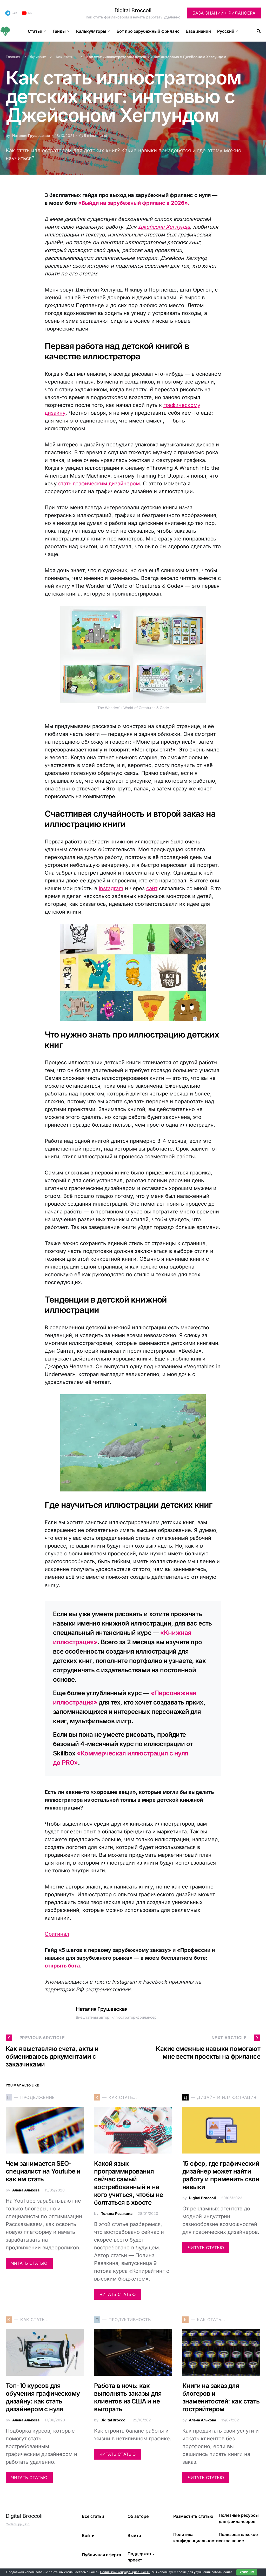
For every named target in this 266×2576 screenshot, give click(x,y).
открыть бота (62, 1966)
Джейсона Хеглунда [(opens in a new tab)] (164, 227)
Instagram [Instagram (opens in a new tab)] (111, 888)
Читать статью (29, 2263)
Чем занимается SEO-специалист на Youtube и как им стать (43, 2171)
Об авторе (138, 2516)
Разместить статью (193, 2516)
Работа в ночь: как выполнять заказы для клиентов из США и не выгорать (128, 2397)
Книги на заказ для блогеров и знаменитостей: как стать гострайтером (221, 2397)
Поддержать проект (141, 2556)
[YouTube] (27, 13)
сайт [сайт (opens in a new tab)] (151, 888)
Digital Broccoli (133, 10)
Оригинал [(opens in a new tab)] (57, 1934)
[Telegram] (11, 13)
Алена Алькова (25, 2190)
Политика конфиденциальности (196, 2537)
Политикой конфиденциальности (125, 2572)
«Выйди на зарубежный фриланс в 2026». (134, 203)
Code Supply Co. (18, 2524)
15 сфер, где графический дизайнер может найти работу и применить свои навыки (221, 2175)
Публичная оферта (101, 2554)
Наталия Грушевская (31, 135)
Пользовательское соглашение (238, 2537)
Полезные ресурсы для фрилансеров (239, 2518)
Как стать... (66, 57)
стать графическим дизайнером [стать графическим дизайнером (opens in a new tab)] (99, 483)
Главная (13, 57)
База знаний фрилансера (223, 13)
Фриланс (38, 57)
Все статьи (93, 2516)
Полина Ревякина (116, 2213)
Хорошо (247, 2572)
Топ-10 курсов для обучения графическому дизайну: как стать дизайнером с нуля (43, 2397)
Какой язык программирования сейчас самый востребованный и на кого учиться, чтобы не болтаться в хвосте (128, 2183)
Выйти (134, 2535)
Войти (88, 2535)
